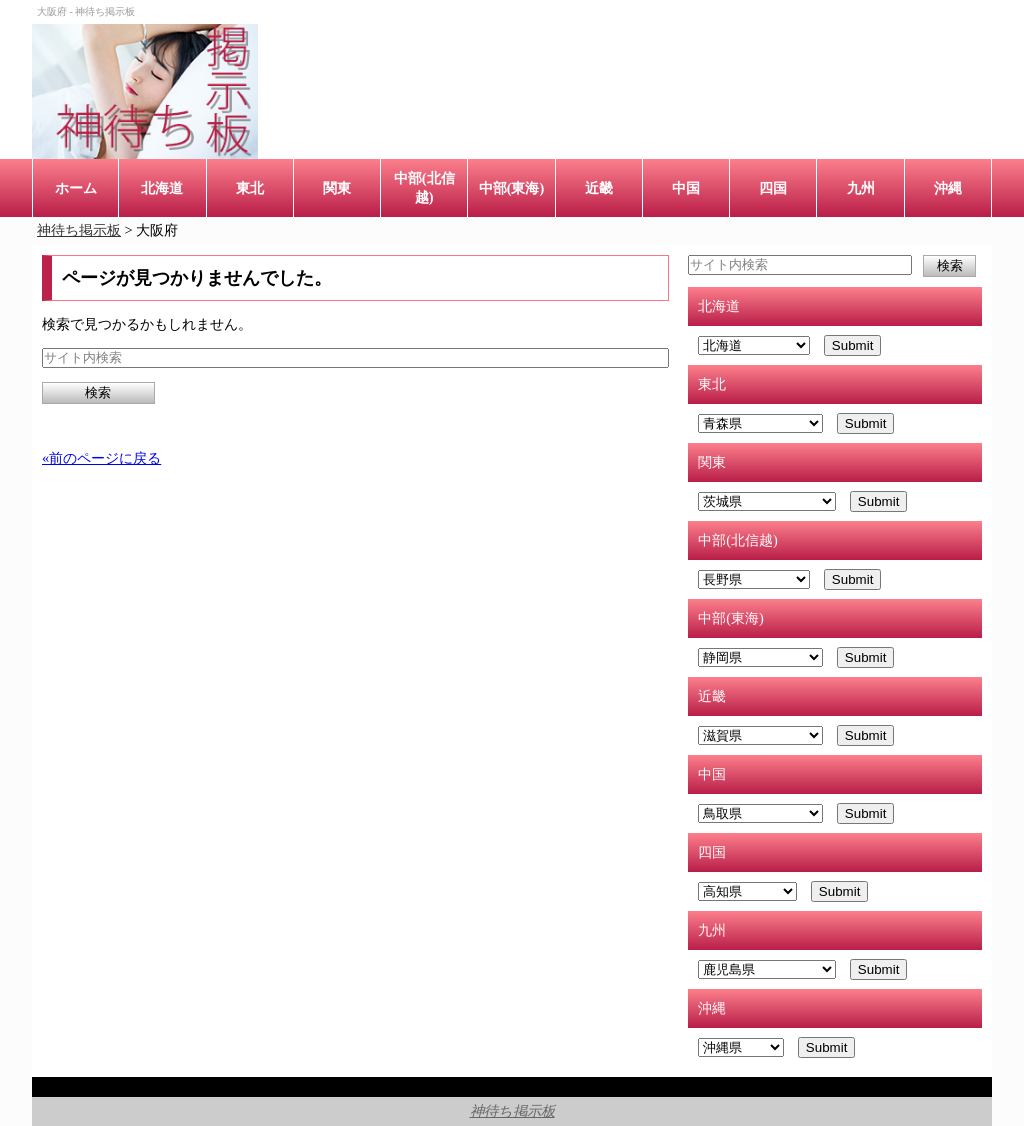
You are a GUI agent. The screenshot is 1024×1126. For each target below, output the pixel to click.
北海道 (162, 188)
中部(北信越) (424, 187)
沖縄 (948, 188)
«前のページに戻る (101, 458)
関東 (337, 188)
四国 (773, 188)
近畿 (599, 188)
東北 (250, 188)
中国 (686, 188)
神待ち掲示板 (512, 1111)
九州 (861, 188)
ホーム (76, 188)
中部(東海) (512, 188)
